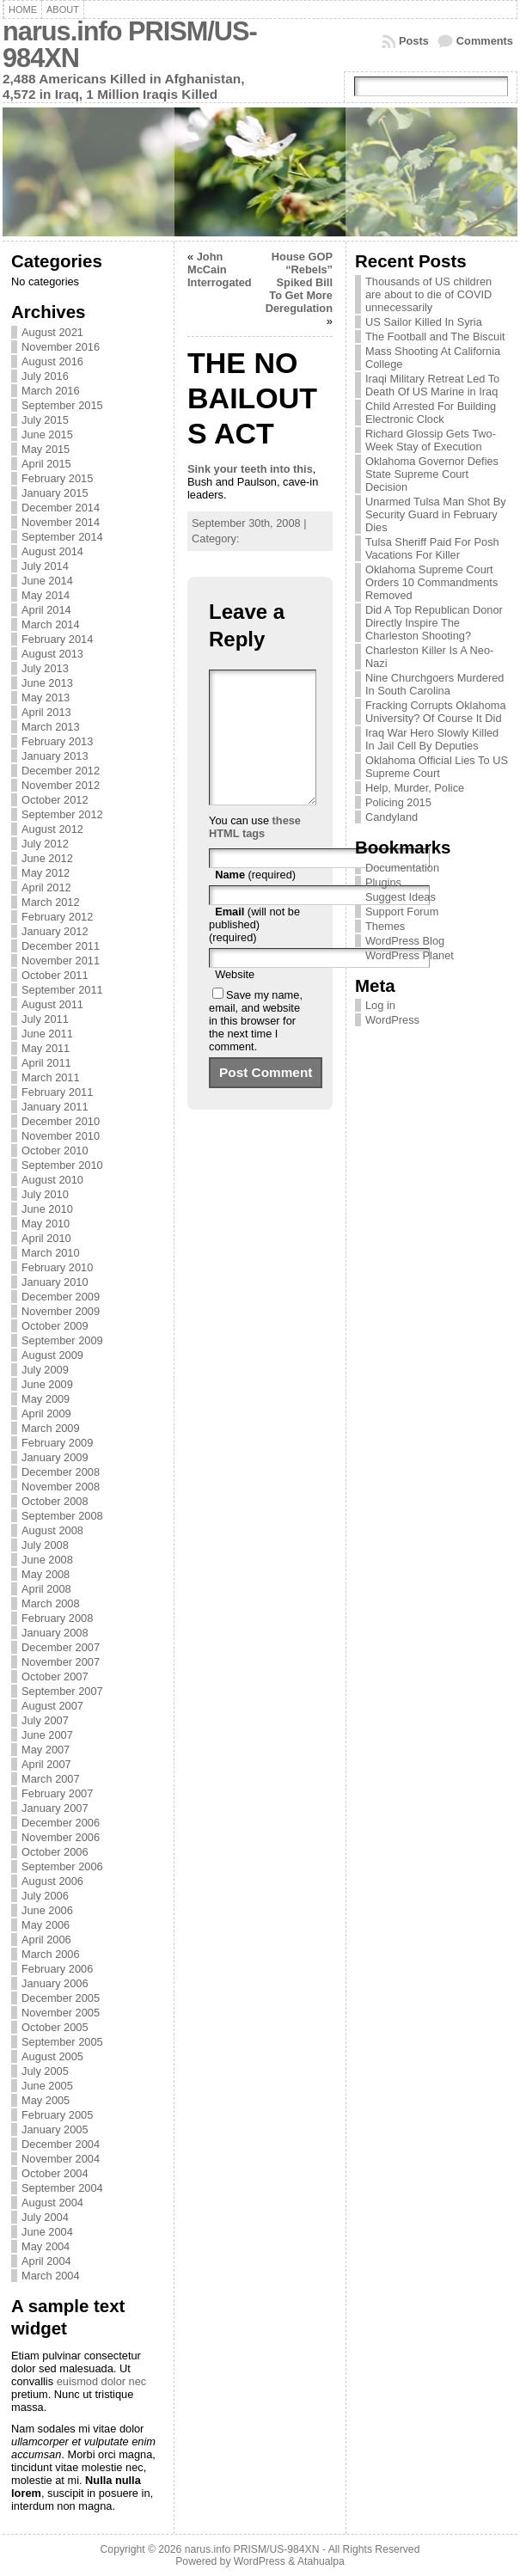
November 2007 (60, 1661)
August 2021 (52, 332)
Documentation (402, 867)
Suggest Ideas (400, 896)
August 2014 (52, 551)
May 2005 (45, 2100)
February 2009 (57, 1442)
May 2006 (45, 1924)
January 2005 (55, 2129)
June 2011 (47, 1033)
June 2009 (47, 1384)
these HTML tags (255, 853)
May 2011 (45, 1048)
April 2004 (46, 2261)
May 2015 (45, 449)
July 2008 (45, 1545)
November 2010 (60, 1135)
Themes (385, 926)
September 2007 (62, 1691)
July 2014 (45, 566)
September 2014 (62, 536)
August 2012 (52, 829)
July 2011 (45, 1019)
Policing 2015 (398, 802)
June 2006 (47, 1910)
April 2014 (46, 609)
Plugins (383, 882)
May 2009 (45, 1398)
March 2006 (50, 1954)
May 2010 (45, 1223)
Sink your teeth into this (250, 468)
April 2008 (46, 1588)
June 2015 (47, 434)
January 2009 (55, 1457)
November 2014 (60, 522)
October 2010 (55, 1150)
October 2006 (55, 1851)
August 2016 (52, 361)
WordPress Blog (404, 940)
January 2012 (55, 931)
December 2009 (60, 1296)
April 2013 (46, 712)
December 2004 (60, 2144)
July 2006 (45, 1895)
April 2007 (46, 1764)
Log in (380, 1005)
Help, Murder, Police (414, 787)
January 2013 (55, 756)
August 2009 (52, 1355)
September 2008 (62, 1515)
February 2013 (57, 741)
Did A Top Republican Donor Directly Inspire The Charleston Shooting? (434, 622)
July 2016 (45, 376)
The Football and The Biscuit (435, 336)
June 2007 (47, 1735)
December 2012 (60, 770)
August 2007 (52, 1705)
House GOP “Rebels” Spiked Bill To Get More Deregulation (299, 282)
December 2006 (60, 1822)
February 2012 (57, 916)
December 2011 (60, 945)
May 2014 (45, 595)
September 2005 (62, 2041)
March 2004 (50, 2275)
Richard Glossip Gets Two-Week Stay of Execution (430, 440)
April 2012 (46, 887)
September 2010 (62, 1165)
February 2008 (57, 1618)
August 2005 (52, 2056)
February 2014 (57, 639)
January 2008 (55, 1632)
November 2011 (60, 960)
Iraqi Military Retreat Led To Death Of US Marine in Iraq (432, 385)
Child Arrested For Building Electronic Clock (430, 412)
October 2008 (55, 1501)
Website (234, 1000)
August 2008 (52, 1530)
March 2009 (50, 1428)
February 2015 (57, 478)
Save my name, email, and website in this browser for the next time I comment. (256, 1046)
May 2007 (45, 1749)
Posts (414, 40)
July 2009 (45, 1369)
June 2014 (47, 580)
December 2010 (60, 1121)
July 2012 (45, 843)
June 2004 (47, 2231)
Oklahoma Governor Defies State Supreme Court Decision (432, 474)
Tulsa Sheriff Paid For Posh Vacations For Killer (432, 548)
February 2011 (57, 1092)
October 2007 (55, 1676)
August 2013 (52, 653)
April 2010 (46, 1238)
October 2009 (55, 1325)
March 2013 (50, 726)
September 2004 (62, 2187)
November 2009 (60, 1311)
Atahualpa (321, 2561)
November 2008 (60, 1486)
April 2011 (46, 1062)
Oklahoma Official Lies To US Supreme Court (436, 767)
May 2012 (45, 872)
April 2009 (46, 1413)
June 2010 (47, 1208)
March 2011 (50, 1077)
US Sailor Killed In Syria (423, 321)
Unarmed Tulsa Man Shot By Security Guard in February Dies (435, 514)
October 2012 (55, 799)
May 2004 (45, 2246)
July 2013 (45, 668)
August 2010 (52, 1179)
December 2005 (60, 1998)
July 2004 (45, 2217)
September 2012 (62, 814)
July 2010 (45, 1194)
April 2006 (46, 1939)
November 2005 (60, 2012)
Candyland (391, 817)
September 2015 (62, 405)
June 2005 (47, 2085)
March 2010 (50, 1252)
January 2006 (55, 1983)
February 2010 (57, 1267)
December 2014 (60, 507)
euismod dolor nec (102, 2381)
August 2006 (52, 1881)
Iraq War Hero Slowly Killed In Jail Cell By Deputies (432, 739)
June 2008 (47, 1559)
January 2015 (55, 492)
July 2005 (45, 2071)
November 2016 (60, 346)
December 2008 (60, 1471)
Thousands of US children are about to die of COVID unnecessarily (428, 294)
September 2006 (62, 1866)
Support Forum (401, 911)
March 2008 (50, 1603)
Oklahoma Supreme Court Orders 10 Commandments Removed (431, 582)
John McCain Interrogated (219, 269)
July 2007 (45, 1720)
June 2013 (47, 682)
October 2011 (55, 975)
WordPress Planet (409, 955)
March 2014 (50, 624)
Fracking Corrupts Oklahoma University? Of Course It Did (435, 712)
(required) (255, 900)
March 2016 (50, 390)
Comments (484, 40)
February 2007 (57, 1793)
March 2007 (50, 1778)
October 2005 (55, 2027)
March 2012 (50, 902)
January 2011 (55, 1106)
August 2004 (52, 2202)
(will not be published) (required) (254, 950)
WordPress (392, 1019)
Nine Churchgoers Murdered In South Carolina (434, 684)
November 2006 (60, 1837)
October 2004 (55, 2173)
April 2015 (46, 463)
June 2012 (47, 858)
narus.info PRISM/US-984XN (130, 44)
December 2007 (60, 1647)
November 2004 (60, 2158)
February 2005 (57, 2114)
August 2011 (52, 1004)
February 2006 (57, 1968)
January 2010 (55, 1282)
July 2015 (45, 419)
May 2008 (45, 1574)
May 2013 (45, 697)
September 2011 (62, 989)
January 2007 (55, 1808)
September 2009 (62, 1340)
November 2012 (60, 785)
